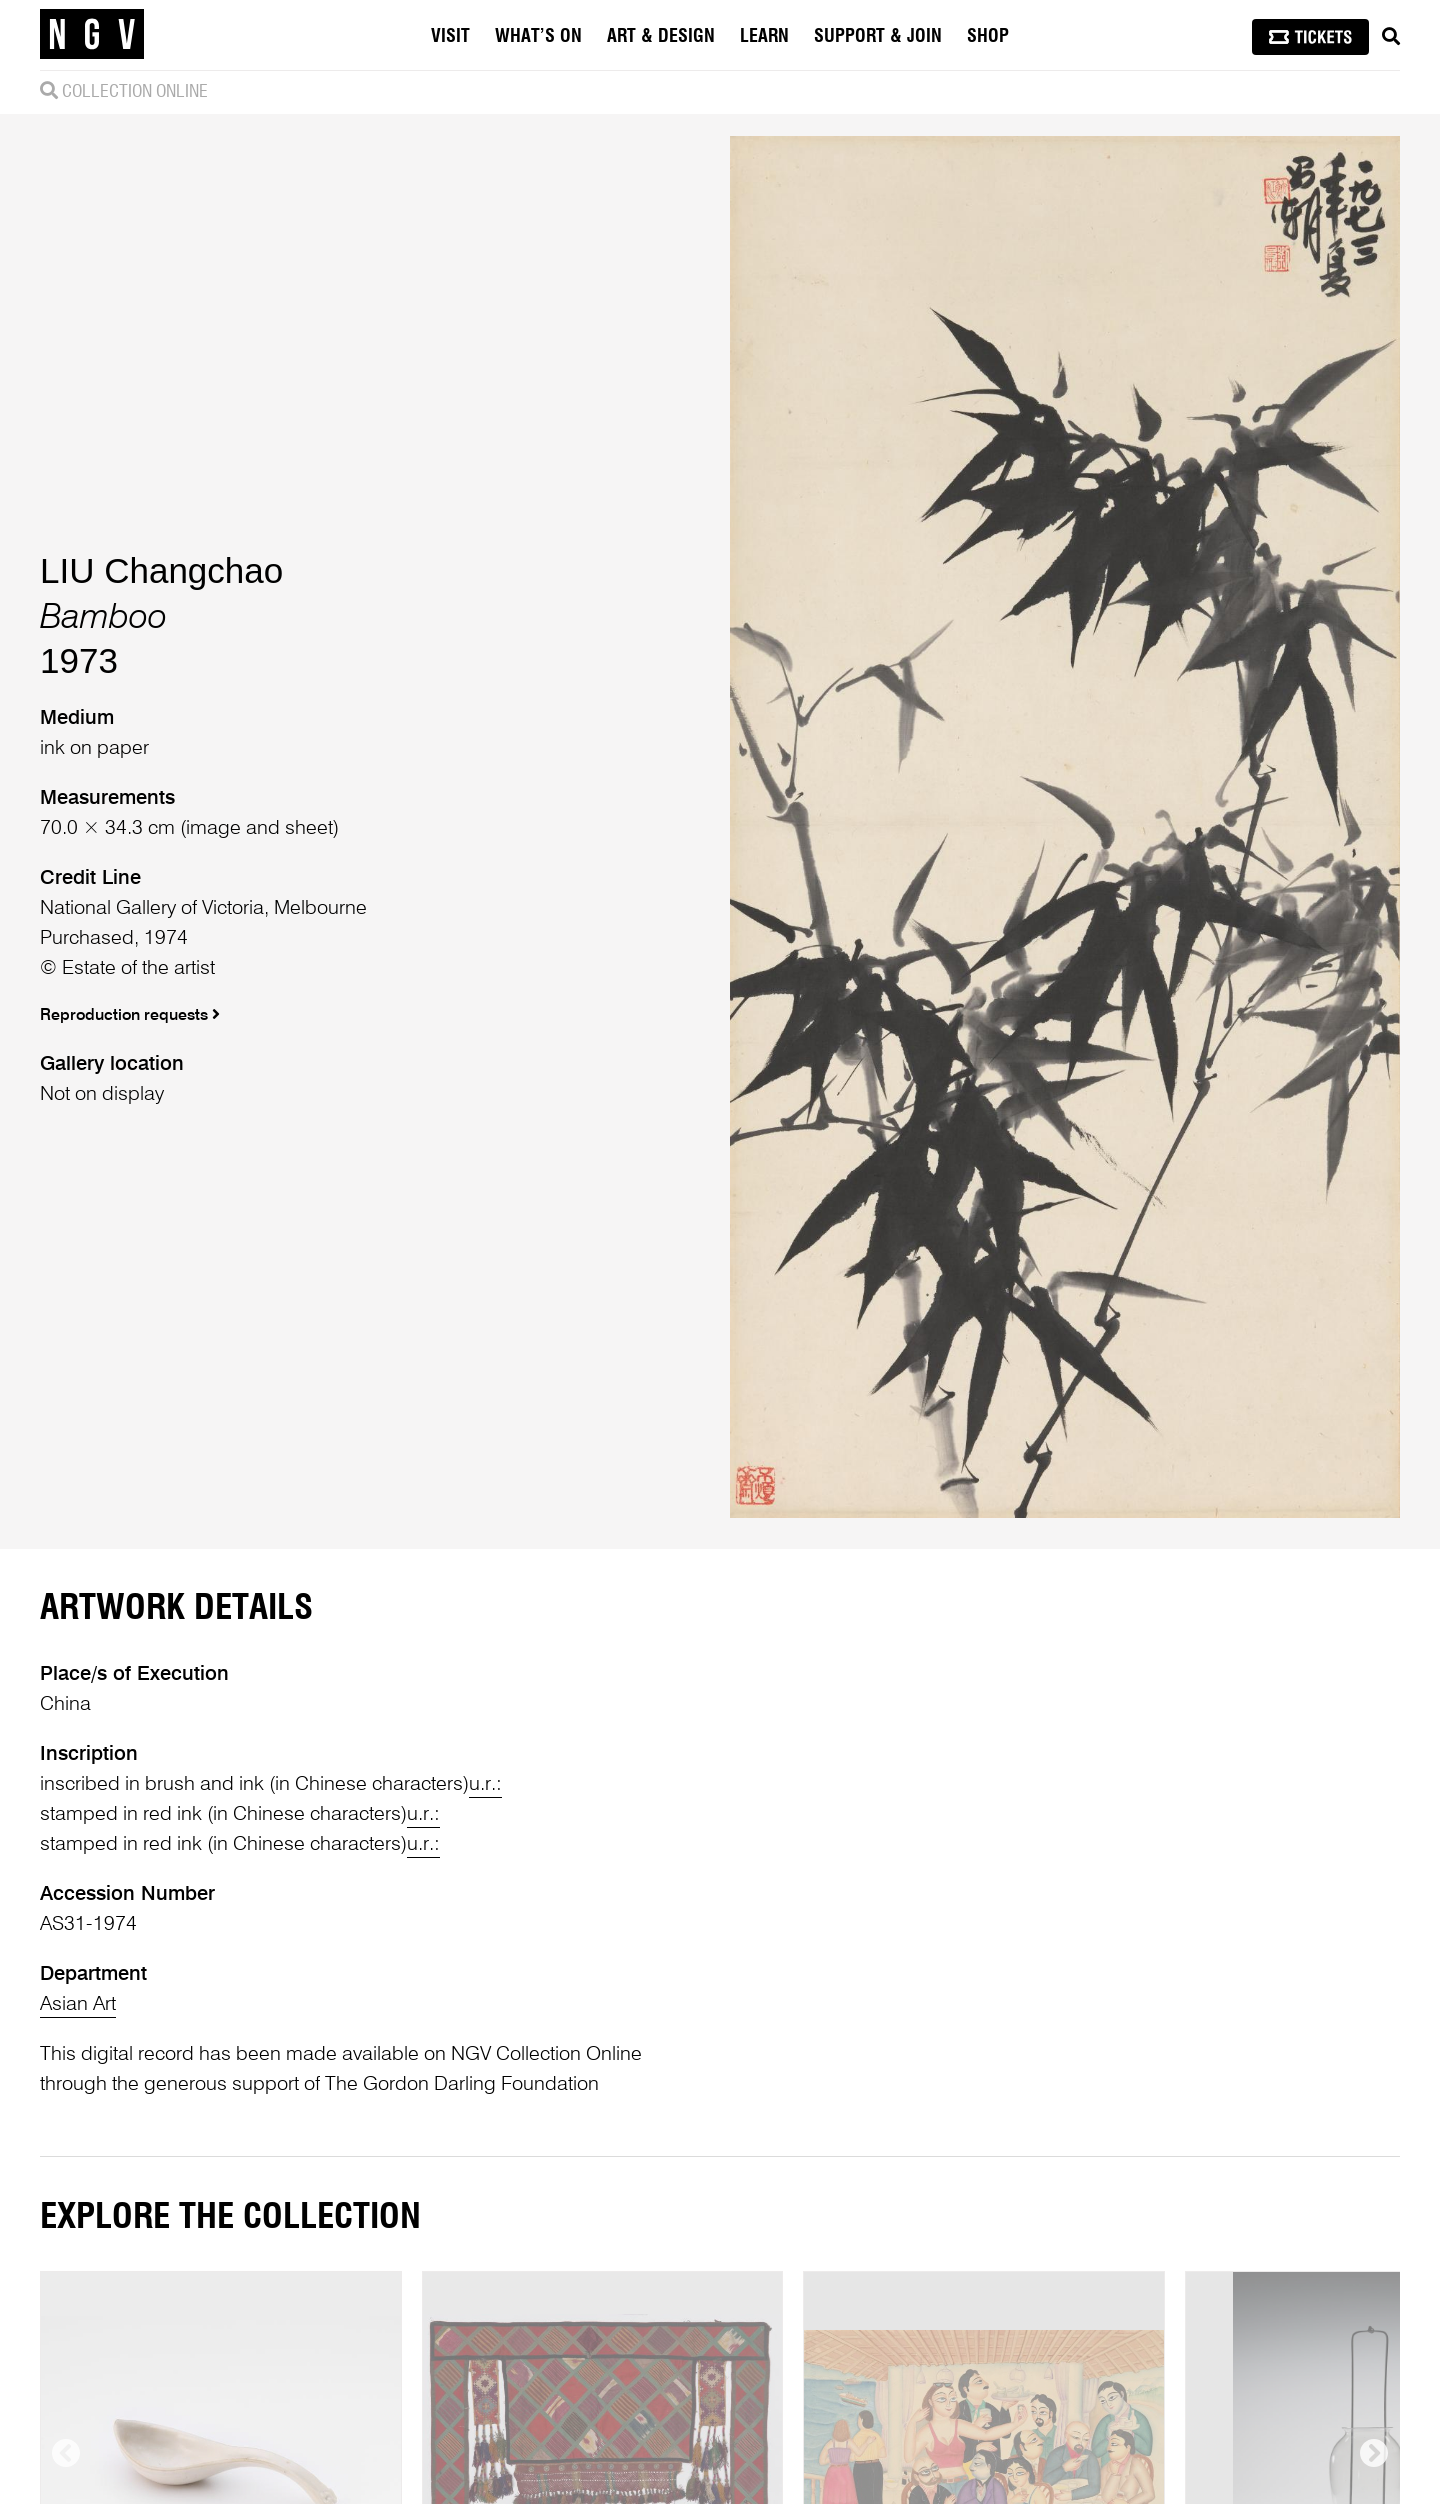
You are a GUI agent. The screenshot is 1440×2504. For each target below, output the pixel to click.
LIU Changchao (161, 570)
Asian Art (78, 2005)
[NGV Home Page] (92, 35)
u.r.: (485, 1785)
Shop (988, 37)
